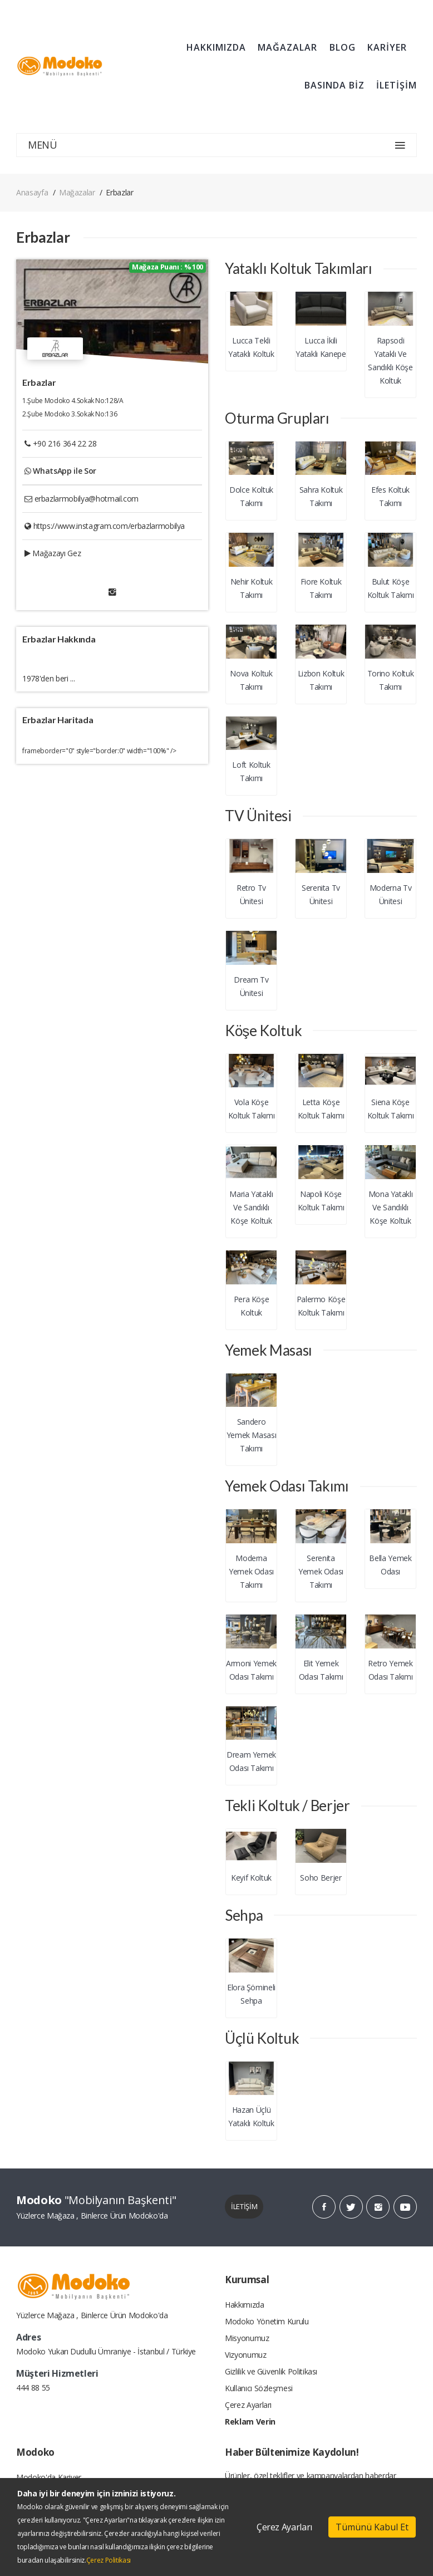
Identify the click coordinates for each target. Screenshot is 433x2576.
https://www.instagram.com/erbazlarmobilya (109, 526)
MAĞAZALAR (287, 47)
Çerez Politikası (108, 2560)
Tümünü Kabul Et (372, 2527)
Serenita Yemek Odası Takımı (320, 1571)
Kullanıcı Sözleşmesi (259, 2388)
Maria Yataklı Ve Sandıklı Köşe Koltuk (251, 1207)
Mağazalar (77, 192)
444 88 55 (33, 2387)
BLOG (342, 47)
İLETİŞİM (396, 85)
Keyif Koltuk (251, 1877)
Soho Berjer (320, 1877)
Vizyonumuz (246, 2354)
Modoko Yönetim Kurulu (267, 2321)
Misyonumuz (247, 2338)
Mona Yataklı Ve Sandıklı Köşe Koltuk (390, 1207)
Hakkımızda (244, 2304)
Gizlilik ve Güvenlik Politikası (271, 2371)
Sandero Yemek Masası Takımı (252, 1435)
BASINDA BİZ (334, 85)
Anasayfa (32, 192)
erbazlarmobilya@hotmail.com (87, 498)
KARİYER (387, 47)
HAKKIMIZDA (216, 47)
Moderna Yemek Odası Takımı (251, 1571)
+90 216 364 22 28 (65, 443)
